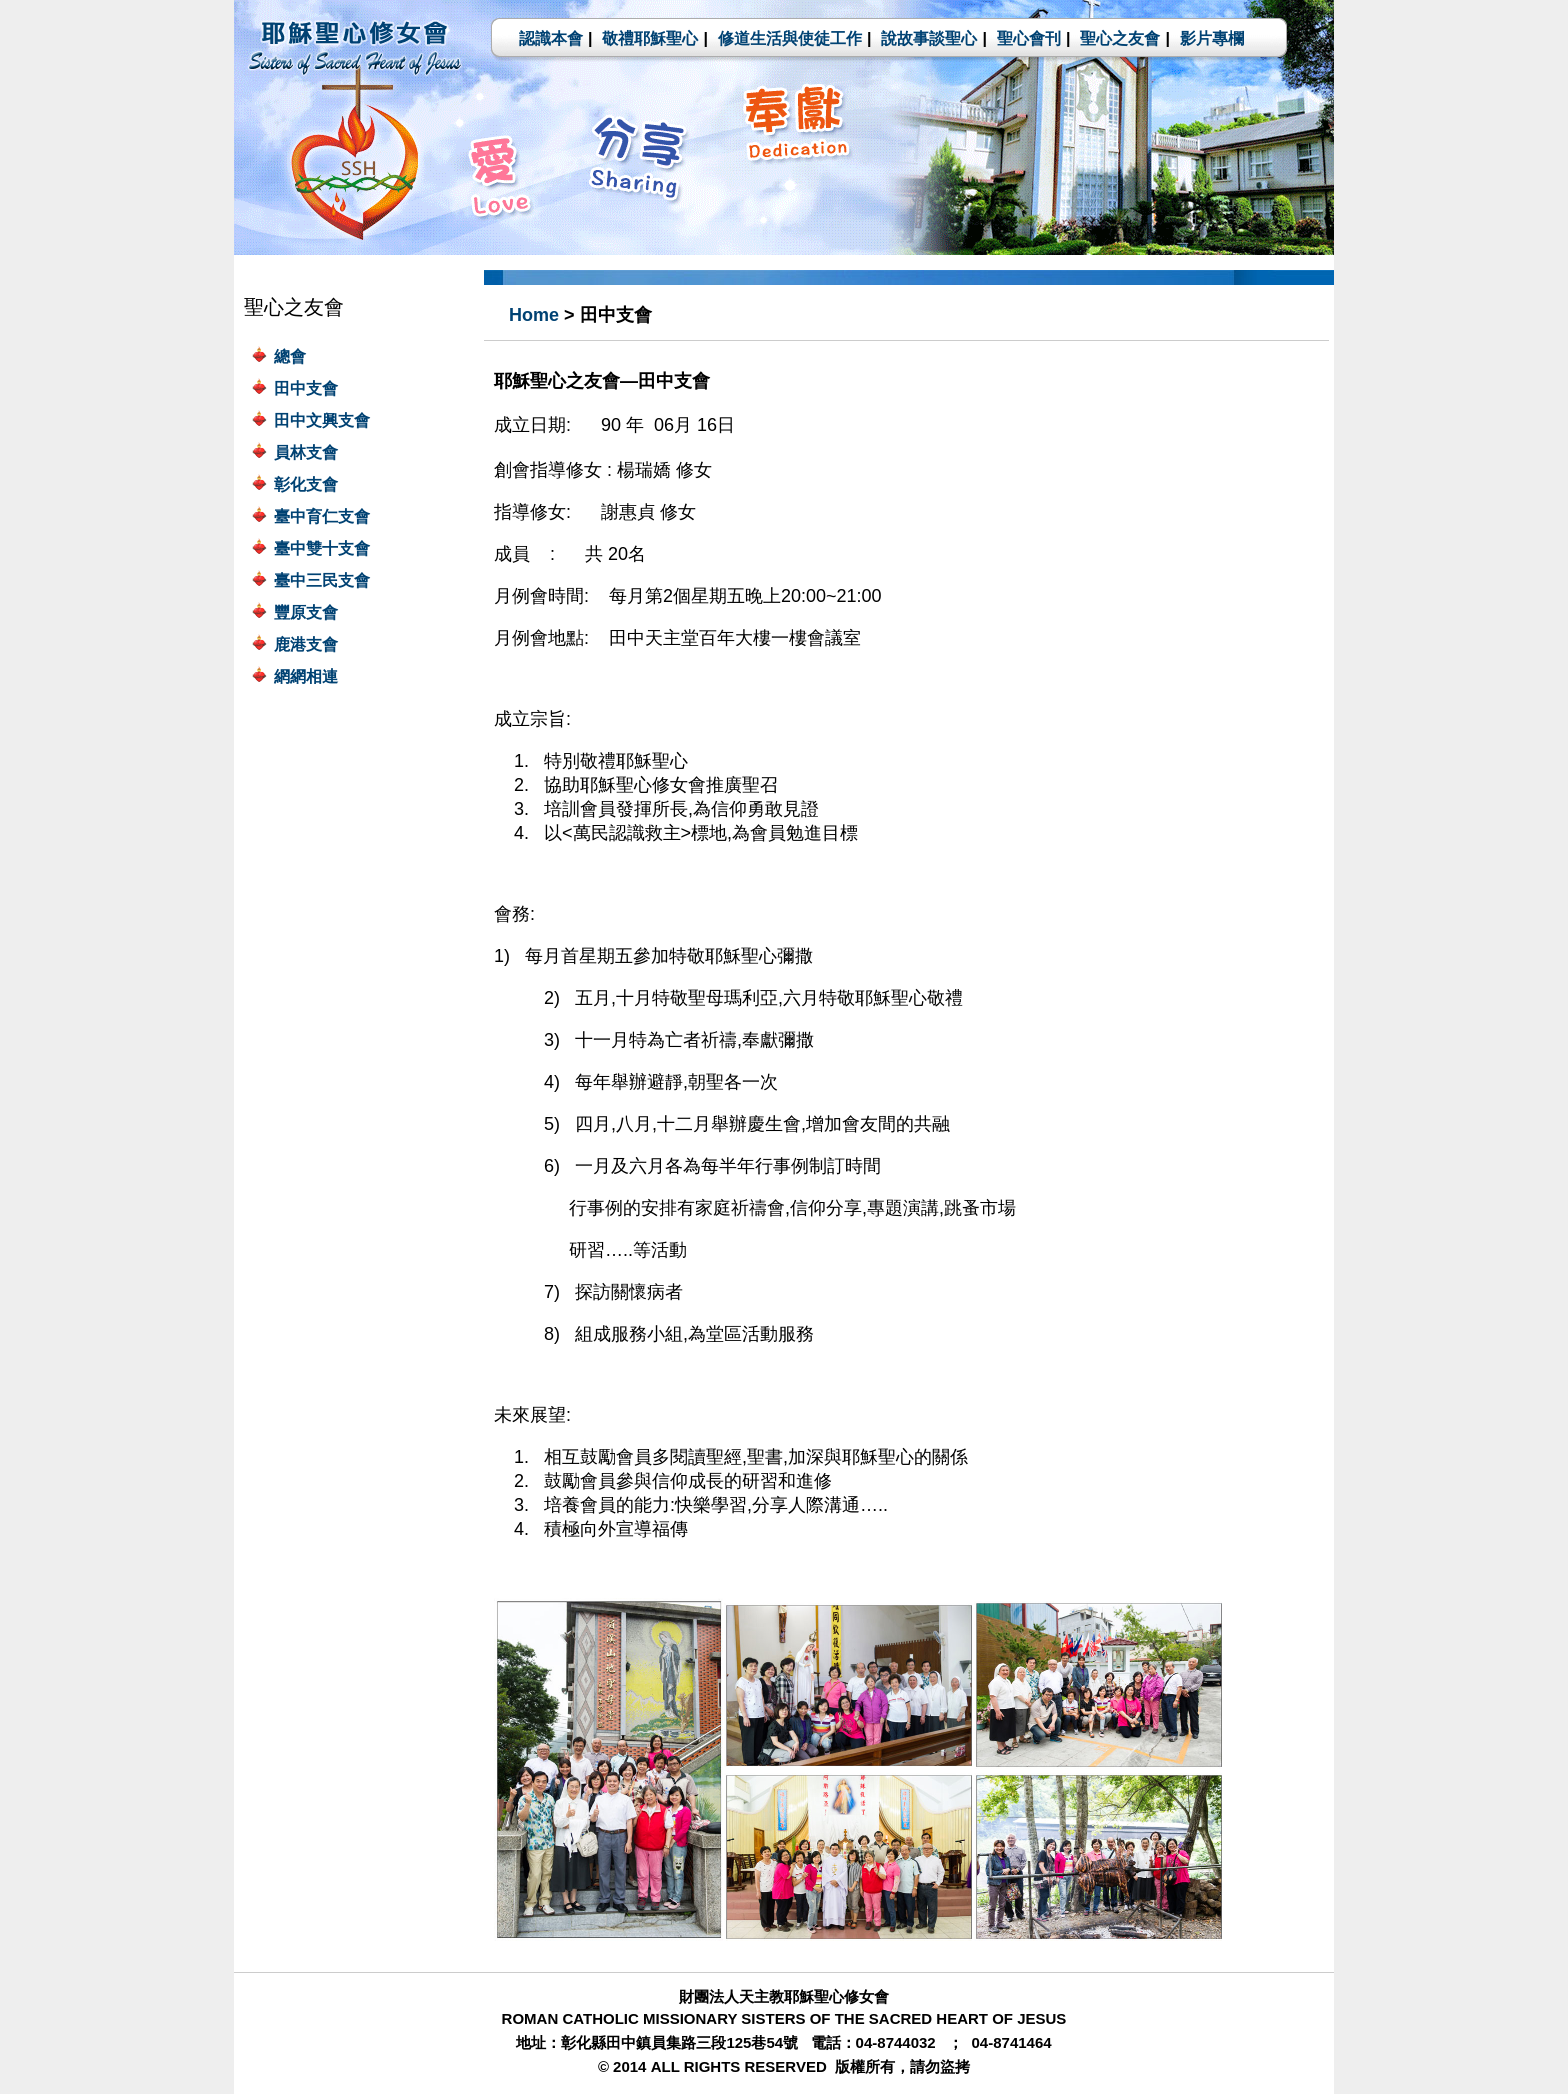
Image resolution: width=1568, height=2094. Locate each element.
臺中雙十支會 (322, 548)
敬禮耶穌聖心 (650, 38)
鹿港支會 (306, 644)
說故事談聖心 (929, 38)
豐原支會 (306, 612)
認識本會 (551, 38)
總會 (290, 356)
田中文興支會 (322, 420)
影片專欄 (1212, 38)
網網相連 (306, 676)
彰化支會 (306, 484)
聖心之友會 (1120, 38)
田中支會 (306, 388)
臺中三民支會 (322, 580)
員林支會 (306, 452)
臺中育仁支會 (322, 516)
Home (534, 315)
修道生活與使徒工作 (790, 38)
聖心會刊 (1029, 38)
